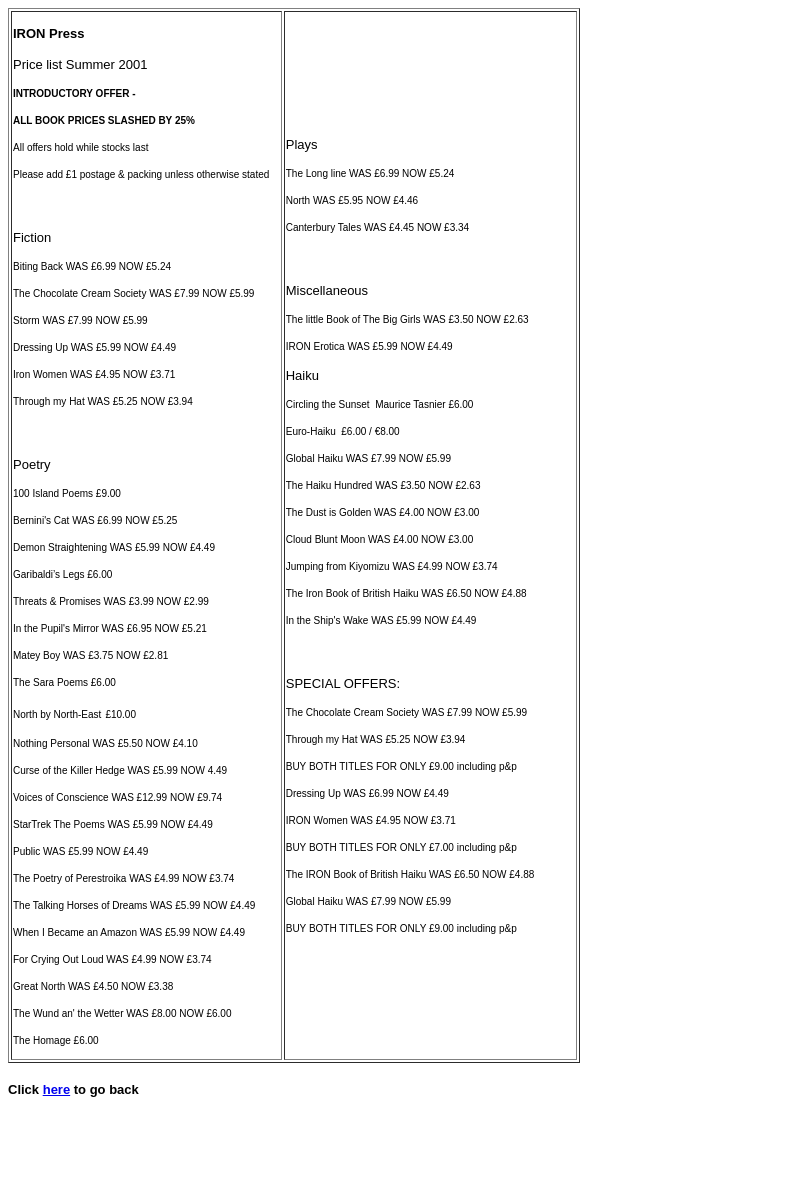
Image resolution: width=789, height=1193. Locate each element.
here (56, 1089)
